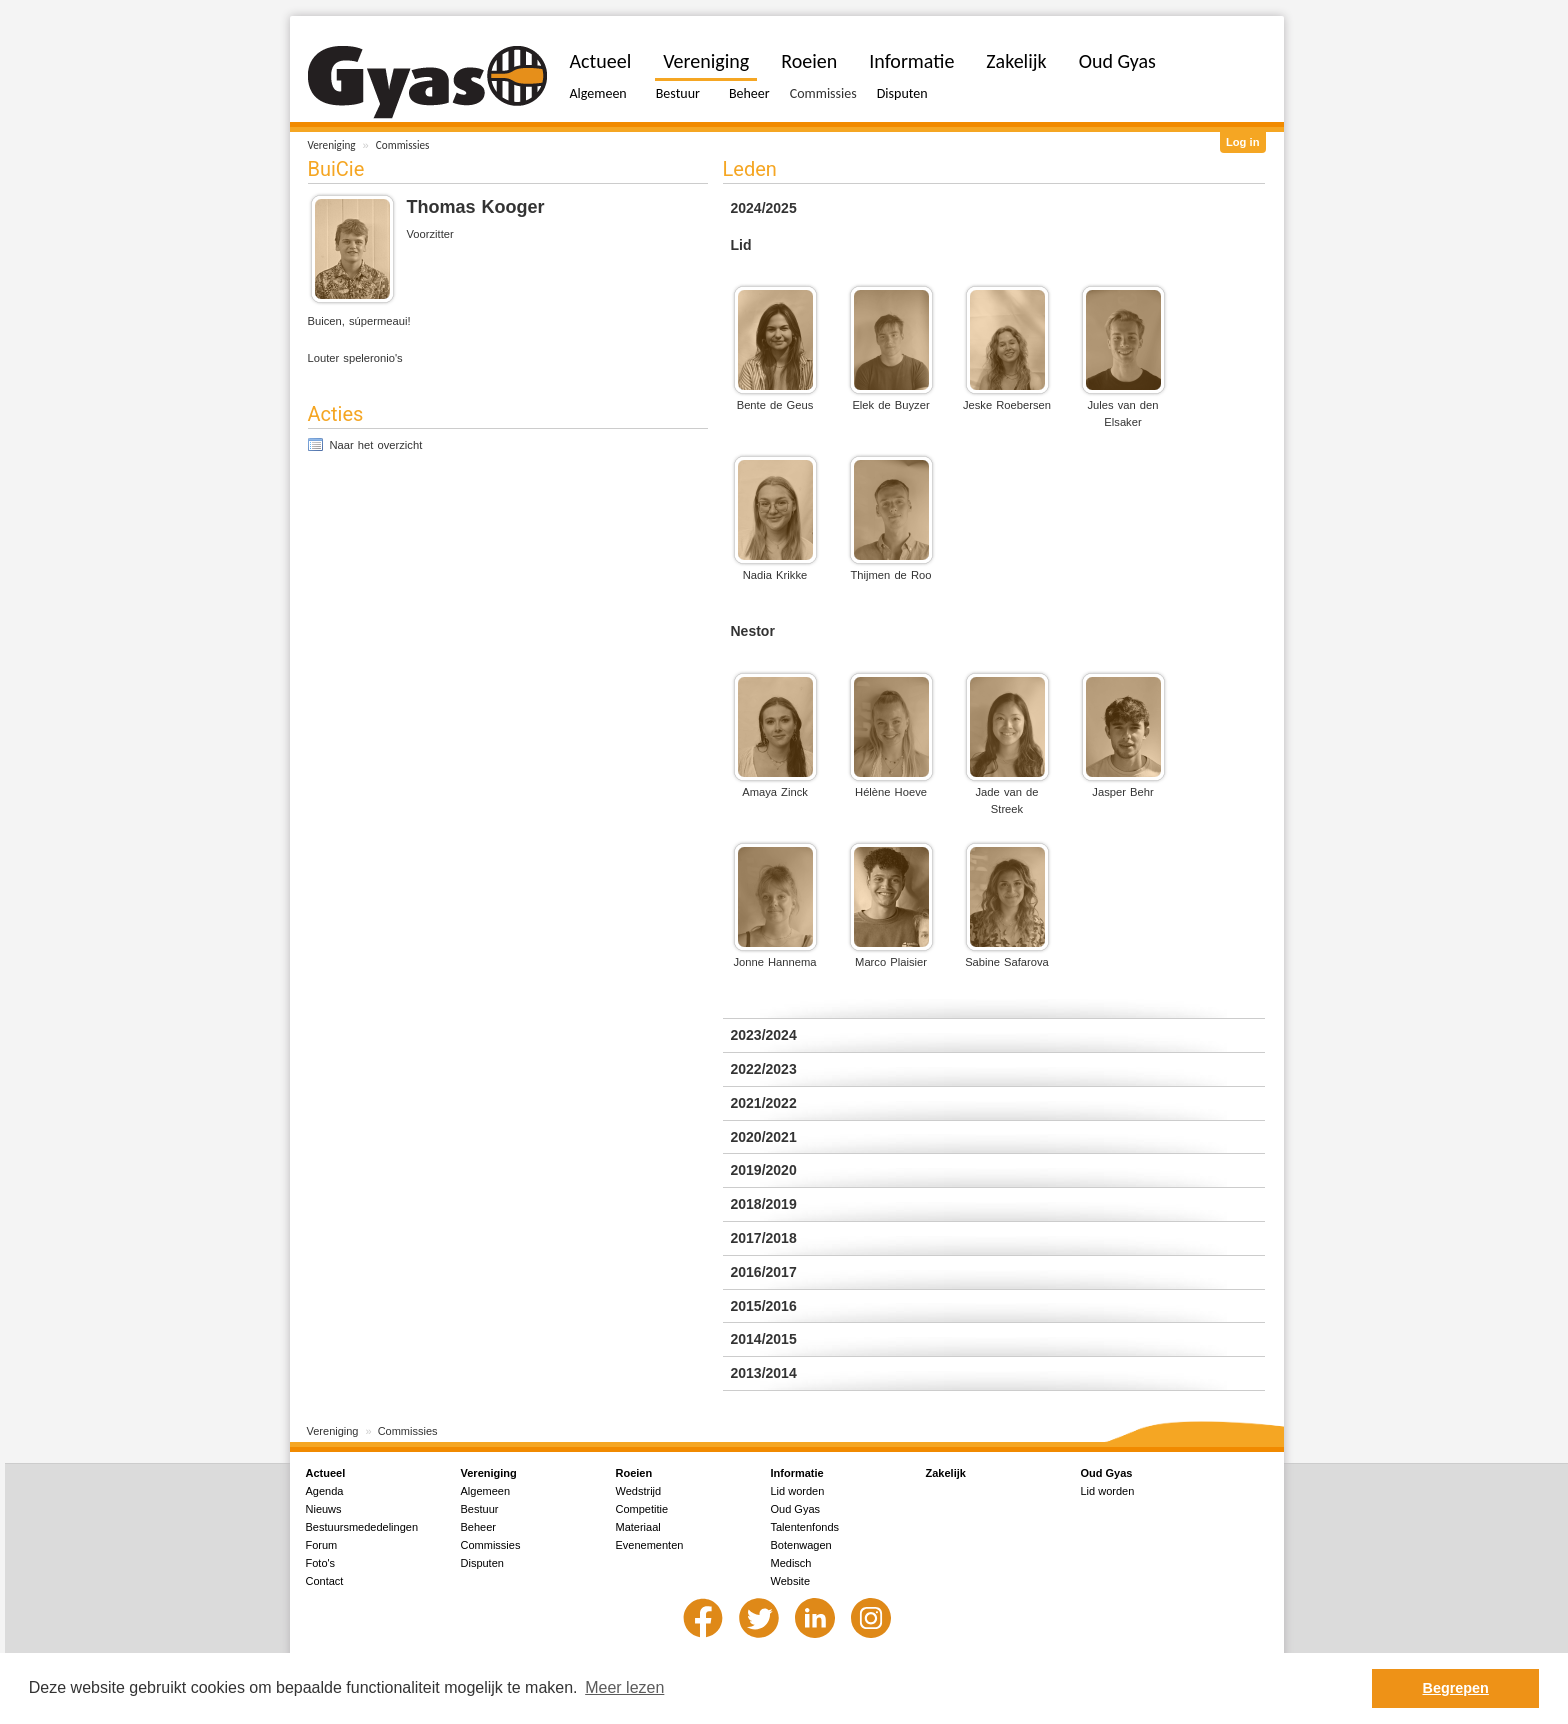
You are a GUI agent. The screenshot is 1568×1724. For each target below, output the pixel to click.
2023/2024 (764, 1035)
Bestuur (678, 93)
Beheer (749, 93)
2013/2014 (764, 1373)
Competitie (642, 1509)
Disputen (902, 93)
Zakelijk (1016, 61)
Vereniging (332, 145)
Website (791, 1581)
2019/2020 (764, 1170)
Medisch (791, 1563)
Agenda (325, 1491)
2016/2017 (764, 1272)
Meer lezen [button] (624, 1687)
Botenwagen (801, 1545)
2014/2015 (764, 1339)
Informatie (911, 61)
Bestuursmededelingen (362, 1527)
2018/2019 (764, 1204)
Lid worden (798, 1491)
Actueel (601, 61)
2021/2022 (764, 1103)
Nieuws (324, 1509)
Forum (322, 1545)
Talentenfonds (805, 1527)
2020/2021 (764, 1137)
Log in (1243, 142)
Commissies (403, 145)
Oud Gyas (1117, 61)
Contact (325, 1581)
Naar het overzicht (376, 445)
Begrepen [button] (1456, 1688)
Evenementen (650, 1545)
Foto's (321, 1563)
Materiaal (638, 1527)
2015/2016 (764, 1306)
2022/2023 (764, 1069)
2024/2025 (764, 208)
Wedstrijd (639, 1491)
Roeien (809, 61)
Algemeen (598, 93)
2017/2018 (764, 1238)
